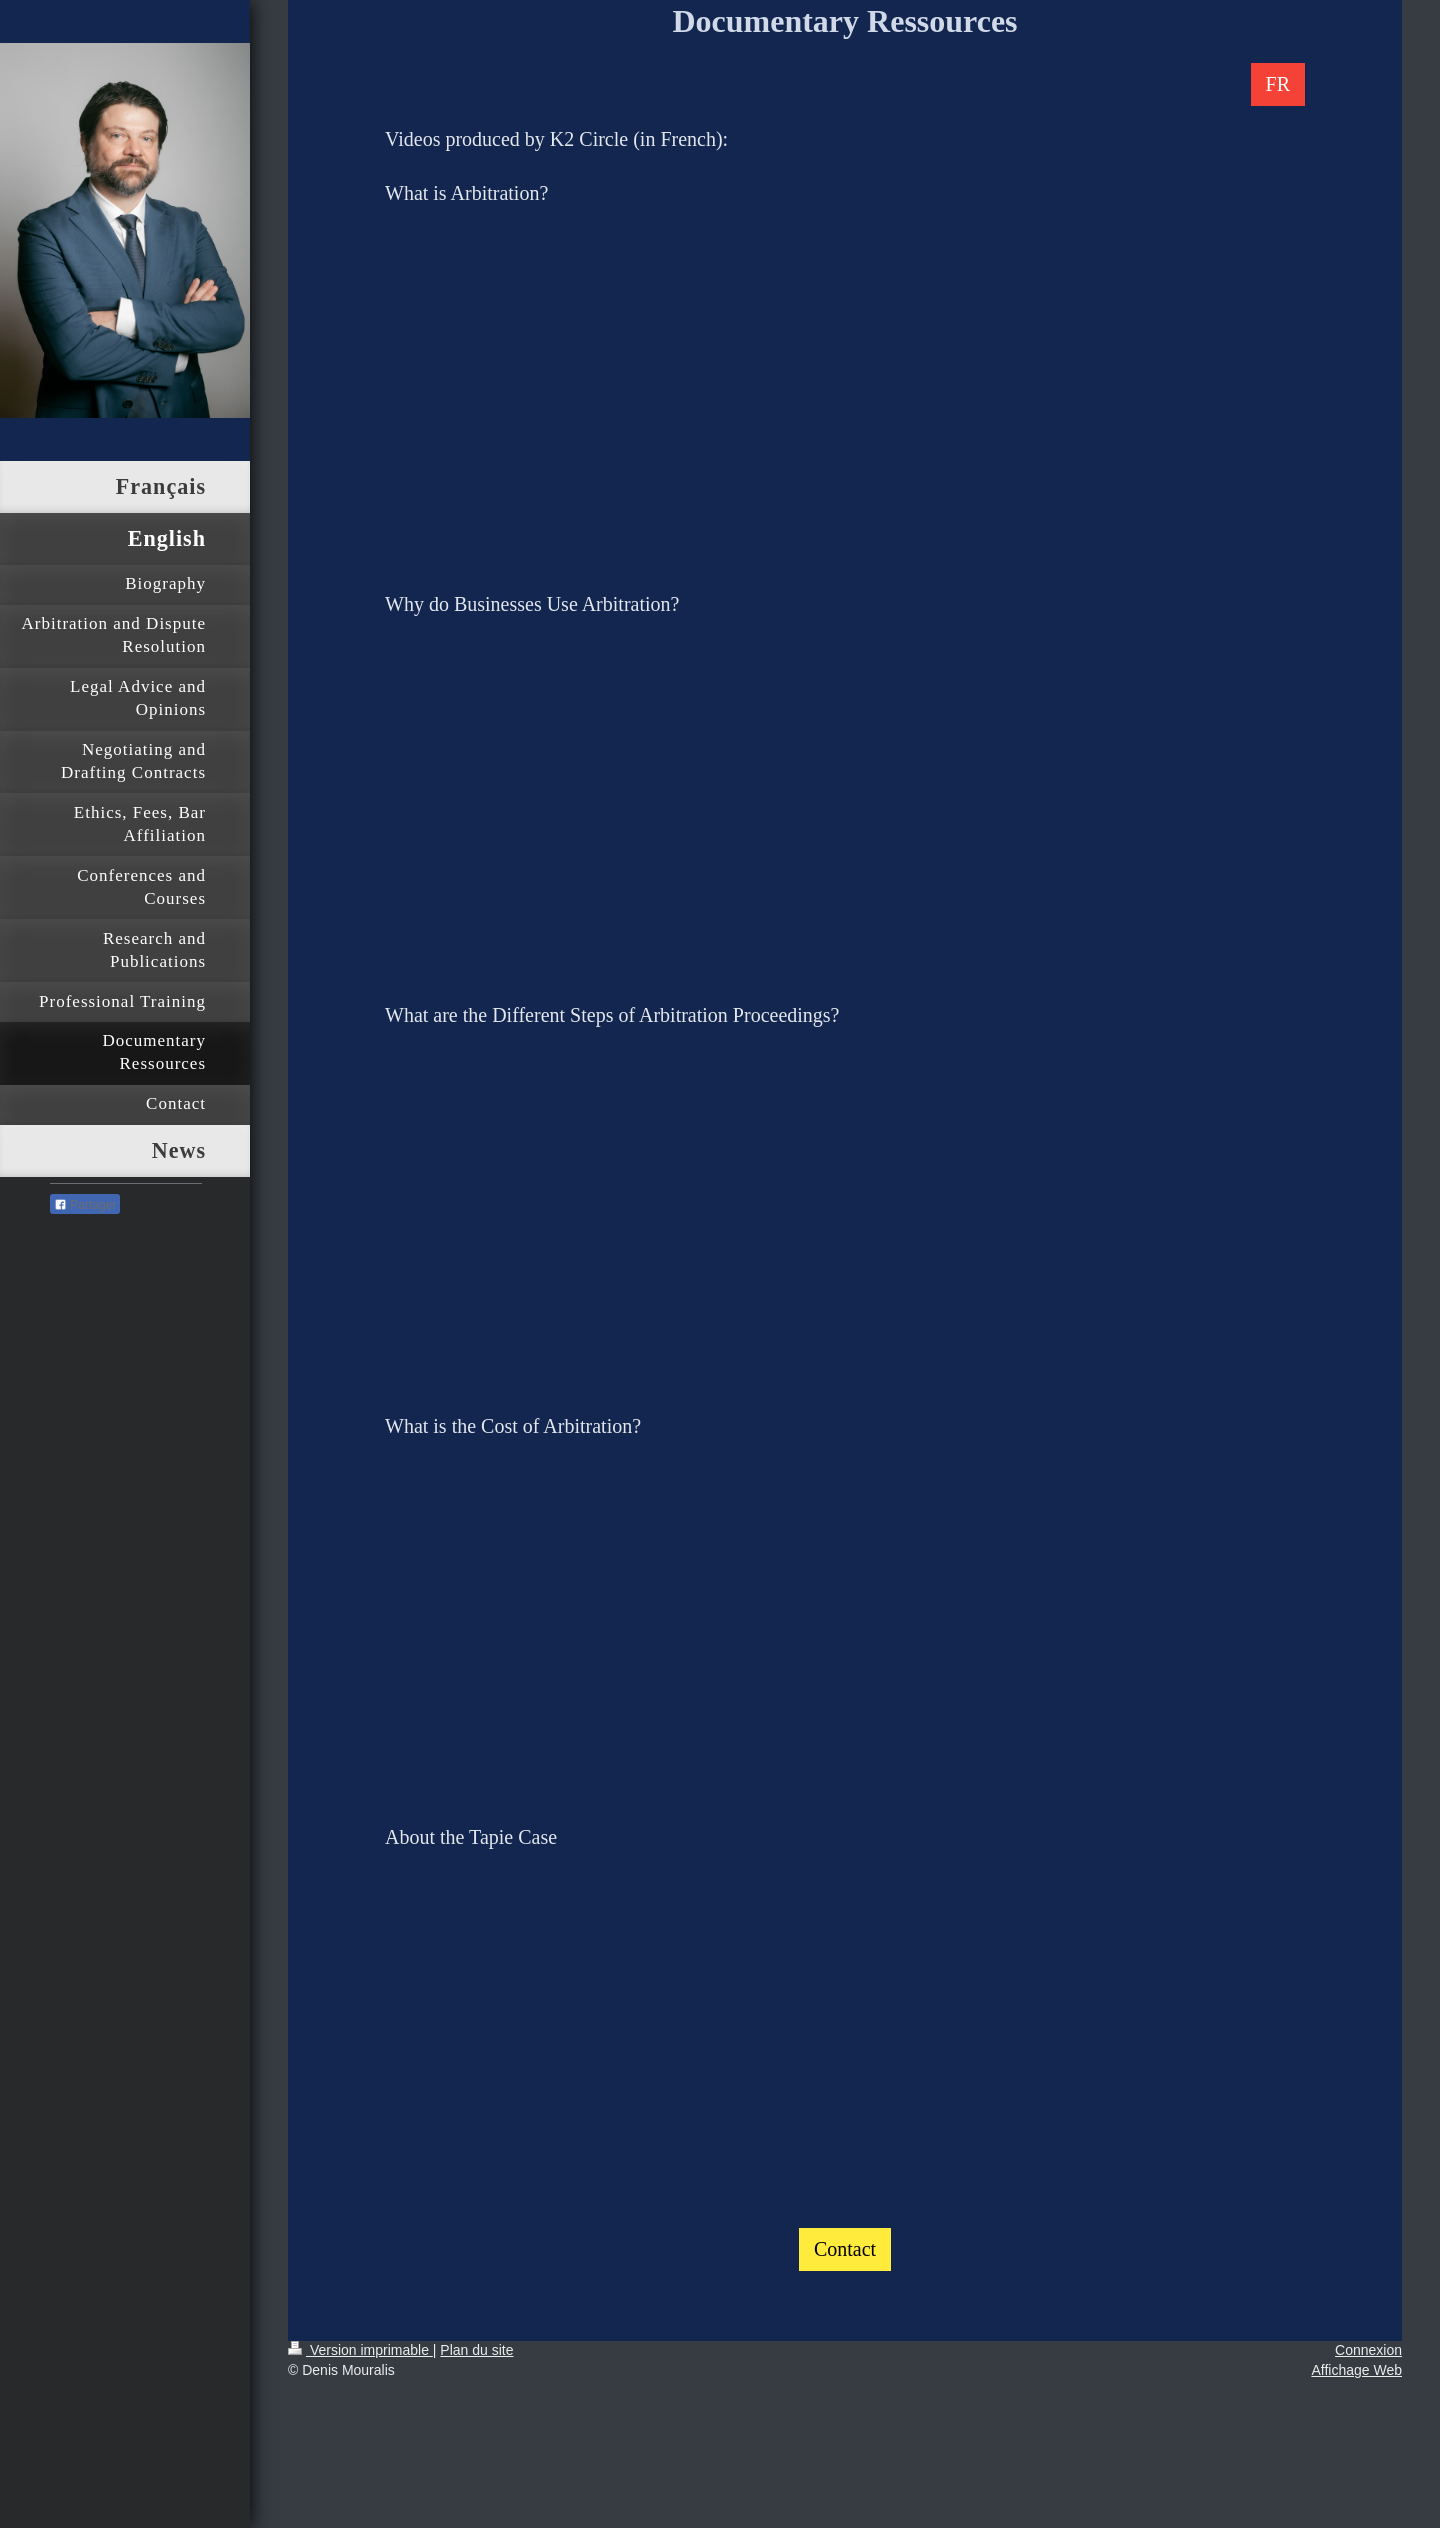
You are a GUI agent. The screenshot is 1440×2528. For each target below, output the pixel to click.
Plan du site (476, 2350)
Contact (845, 2249)
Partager (85, 1205)
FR (1278, 84)
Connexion (1368, 2350)
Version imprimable (360, 2350)
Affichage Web (1356, 2370)
